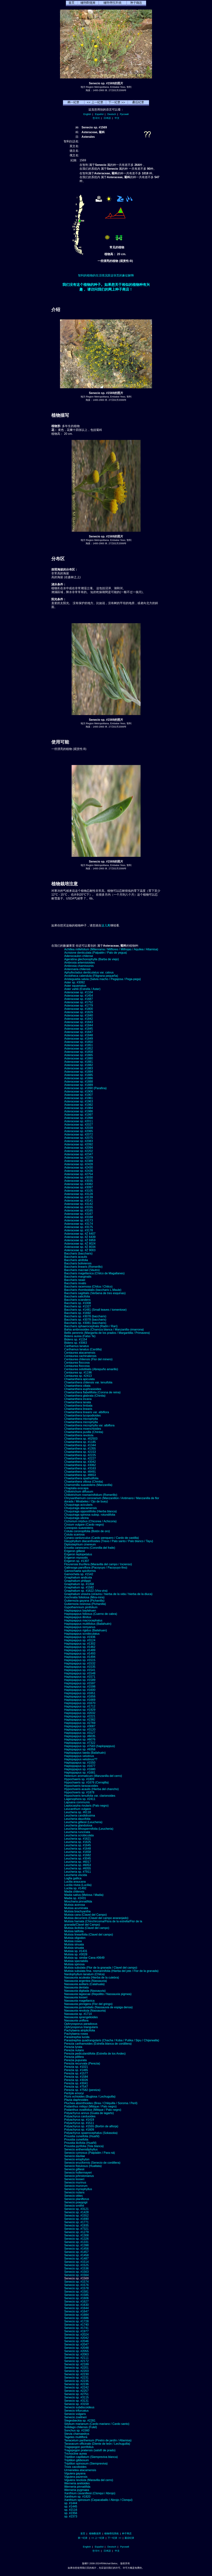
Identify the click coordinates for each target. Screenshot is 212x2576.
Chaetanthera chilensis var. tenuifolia (88, 1382)
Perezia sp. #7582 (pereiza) (82, 2089)
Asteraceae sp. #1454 (78, 995)
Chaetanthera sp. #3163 (80, 1468)
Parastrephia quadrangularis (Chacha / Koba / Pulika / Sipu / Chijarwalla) (111, 2040)
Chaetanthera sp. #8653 (80, 1475)
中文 (117, 118)
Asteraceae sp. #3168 (78, 1217)
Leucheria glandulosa (78, 1825)
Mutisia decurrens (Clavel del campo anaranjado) (96, 1918)
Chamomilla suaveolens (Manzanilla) (88, 1484)
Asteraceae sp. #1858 (78, 1051)
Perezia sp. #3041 (76, 2083)
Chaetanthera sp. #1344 (80, 1445)
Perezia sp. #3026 (76, 2080)
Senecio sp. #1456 (76, 2248)
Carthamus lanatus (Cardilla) (83, 1349)
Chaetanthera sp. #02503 (81, 1438)
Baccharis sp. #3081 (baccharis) (85, 1322)
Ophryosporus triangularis (81, 2027)
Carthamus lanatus (76, 1346)
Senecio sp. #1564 (76, 2275)
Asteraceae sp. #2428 (78, 1164)
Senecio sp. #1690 (76, 2218)
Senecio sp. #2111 (76, 2357)
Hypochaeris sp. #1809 (79, 1779)
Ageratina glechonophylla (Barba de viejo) (91, 959)
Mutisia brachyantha (77, 1911)
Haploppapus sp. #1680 (79, 1769)
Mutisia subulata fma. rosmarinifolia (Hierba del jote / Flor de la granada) (111, 1970)
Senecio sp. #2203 (76, 2370)
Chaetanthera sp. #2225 (80, 1455)
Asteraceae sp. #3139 (78, 1197)
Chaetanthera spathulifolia (81, 1478)
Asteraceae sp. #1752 (78, 1002)
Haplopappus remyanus (79, 1627)
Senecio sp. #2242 (76, 2387)
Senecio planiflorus (76, 2199)
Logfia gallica (72, 1878)
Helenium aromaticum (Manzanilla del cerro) (93, 1775)
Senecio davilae (74, 2156)
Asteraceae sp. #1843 (78, 1022)
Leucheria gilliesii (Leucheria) (83, 1822)
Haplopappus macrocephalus (83, 1620)
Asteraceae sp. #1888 (78, 1081)
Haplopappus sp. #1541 (79, 1670)
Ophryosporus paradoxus (80, 2023)
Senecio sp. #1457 (76, 2251)
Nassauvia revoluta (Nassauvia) (85, 2010)
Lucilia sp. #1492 (75, 1888)
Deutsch (111, 114)
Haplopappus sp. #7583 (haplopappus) (89, 1746)
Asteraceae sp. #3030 (78, 1177)
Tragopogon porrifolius (79, 2447)
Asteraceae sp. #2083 (78, 1141)
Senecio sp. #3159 (76, 2404)
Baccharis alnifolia (76, 1260)
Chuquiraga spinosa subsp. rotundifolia (89, 1514)
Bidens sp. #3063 (75, 1342)
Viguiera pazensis (75, 2476)
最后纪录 (129, 2538)
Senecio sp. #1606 (76, 2298)
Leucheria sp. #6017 (77, 1861)
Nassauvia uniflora (76, 2020)
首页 (82, 2533)
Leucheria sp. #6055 (77, 1868)
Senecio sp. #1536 (76, 2268)
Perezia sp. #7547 (76, 2086)
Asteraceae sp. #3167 (78, 1213)
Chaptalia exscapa (76, 1488)
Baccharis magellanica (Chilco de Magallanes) (94, 1273)
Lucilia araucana (75, 1881)
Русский (124, 114)
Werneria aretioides (77, 2483)
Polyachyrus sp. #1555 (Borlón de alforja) (91, 2126)
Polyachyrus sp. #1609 (79, 2129)
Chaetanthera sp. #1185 (80, 1441)
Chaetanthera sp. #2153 (80, 1451)
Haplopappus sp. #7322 (79, 1742)
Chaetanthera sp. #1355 (80, 1448)
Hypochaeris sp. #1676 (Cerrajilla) (86, 1782)
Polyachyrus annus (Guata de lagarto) (89, 2113)
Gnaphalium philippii (77, 1580)
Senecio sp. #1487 (76, 2258)
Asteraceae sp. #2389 (78, 1160)
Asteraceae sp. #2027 (78, 1124)
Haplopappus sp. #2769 (79, 1722)
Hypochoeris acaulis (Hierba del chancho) (91, 1789)
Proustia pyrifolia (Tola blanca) (84, 2146)
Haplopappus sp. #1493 (79, 1653)
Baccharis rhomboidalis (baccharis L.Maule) (92, 1289)
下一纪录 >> (114, 2538)
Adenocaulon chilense (78, 955)
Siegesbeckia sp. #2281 (80, 2420)
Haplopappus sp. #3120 (79, 1729)
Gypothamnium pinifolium (81, 1607)
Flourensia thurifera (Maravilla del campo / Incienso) (98, 1564)
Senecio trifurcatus (76, 2410)
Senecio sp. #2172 (76, 2361)
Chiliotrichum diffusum (78, 1491)
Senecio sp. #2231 (76, 2377)
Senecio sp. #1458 (76, 2255)
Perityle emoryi (74, 2093)
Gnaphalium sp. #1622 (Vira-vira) (85, 1590)
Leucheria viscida (75, 1875)
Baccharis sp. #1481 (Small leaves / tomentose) (95, 1309)
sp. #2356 (70, 2513)
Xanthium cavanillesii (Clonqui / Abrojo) (89, 2493)
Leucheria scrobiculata (79, 1835)
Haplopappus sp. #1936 (79, 1637)
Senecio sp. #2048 (76, 2347)
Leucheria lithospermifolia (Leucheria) (88, 1828)
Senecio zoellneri (75, 2417)
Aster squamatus (75, 985)
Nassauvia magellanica (79, 2000)
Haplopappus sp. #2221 (79, 1716)
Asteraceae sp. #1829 (78, 1012)
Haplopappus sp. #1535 (79, 1666)
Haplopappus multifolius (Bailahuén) (87, 1623)
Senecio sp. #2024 (76, 2334)
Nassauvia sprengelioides (81, 2017)
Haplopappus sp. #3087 (79, 1726)
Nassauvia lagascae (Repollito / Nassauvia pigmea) (98, 1994)
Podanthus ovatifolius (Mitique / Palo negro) (92, 2109)
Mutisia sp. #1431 (75, 1951)
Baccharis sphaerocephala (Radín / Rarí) (91, 1326)
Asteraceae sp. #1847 (78, 1032)
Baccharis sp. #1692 (77, 1313)
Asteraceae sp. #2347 (78, 1154)
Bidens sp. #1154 (75, 1339)
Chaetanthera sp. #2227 (80, 1458)
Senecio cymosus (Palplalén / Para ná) (89, 2152)
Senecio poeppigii (75, 2202)
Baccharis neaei (74, 1279)
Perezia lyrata (73, 2046)
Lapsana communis (77, 1802)
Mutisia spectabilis (76, 1961)
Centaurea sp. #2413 (78, 1375)
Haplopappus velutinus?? (80, 1759)
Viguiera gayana (74, 2473)
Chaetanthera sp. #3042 (80, 1461)
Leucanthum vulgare (77, 1808)
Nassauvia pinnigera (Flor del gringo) (88, 2004)
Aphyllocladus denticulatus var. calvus (89, 972)
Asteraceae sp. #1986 (78, 1111)
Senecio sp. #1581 (76, 2291)
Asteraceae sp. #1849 (78, 1038)
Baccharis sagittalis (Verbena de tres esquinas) (95, 1293)
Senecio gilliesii (74, 2169)
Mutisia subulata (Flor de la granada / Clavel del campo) (100, 1967)
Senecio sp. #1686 (76, 2318)
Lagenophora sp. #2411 (79, 1799)
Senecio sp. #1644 (76, 2308)
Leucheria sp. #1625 (77, 1842)
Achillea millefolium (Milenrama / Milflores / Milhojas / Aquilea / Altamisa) (111, 949)
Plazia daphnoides (76, 2099)
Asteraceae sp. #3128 (78, 1194)
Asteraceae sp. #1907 (78, 1094)
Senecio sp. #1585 (76, 2294)
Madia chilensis (74, 1891)
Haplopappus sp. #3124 (79, 1640)
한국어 (96, 118)
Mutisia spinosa (74, 1964)
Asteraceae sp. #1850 (78, 1041)
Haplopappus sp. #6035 (79, 1736)
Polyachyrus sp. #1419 (79, 2119)
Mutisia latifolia (74, 1931)
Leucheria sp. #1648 (77, 1848)
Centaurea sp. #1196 (78, 1372)
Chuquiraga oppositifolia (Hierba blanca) (90, 1511)
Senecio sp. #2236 (76, 2384)
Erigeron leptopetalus (78, 1554)
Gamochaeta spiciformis (80, 1570)
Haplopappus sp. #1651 (79, 1693)
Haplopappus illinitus (77, 1617)
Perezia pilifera (74, 2056)
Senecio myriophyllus (78, 2189)
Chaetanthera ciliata (77, 1385)
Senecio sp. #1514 (76, 2261)
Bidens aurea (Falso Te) (80, 1336)
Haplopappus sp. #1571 (79, 1676)
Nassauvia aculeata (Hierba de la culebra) (91, 1977)
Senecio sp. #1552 (76, 2215)
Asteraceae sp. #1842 (78, 1018)
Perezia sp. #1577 (76, 2073)
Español (99, 114)
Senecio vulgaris (75, 2413)
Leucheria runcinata (77, 1832)
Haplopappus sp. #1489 (79, 1650)
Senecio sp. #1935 (76, 2225)
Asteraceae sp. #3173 (78, 1220)
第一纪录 (82, 2538)
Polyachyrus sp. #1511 (79, 2123)
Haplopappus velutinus (79, 1756)
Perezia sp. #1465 (76, 2070)
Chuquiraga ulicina (76, 1518)
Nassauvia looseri (75, 1997)
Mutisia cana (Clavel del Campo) (85, 1914)
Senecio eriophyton (76, 2159)
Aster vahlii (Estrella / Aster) (82, 989)
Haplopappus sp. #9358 (79, 1749)
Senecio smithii (74, 2205)
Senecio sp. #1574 (76, 2281)
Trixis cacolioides (75, 2466)
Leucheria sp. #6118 (77, 1812)
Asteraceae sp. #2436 (78, 1170)
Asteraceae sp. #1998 (78, 1117)
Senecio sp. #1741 (76, 2328)
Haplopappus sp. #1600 (79, 1689)
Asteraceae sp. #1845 (78, 1028)
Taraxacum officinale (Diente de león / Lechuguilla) (97, 2443)
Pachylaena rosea (76, 2033)
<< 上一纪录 (97, 2538)
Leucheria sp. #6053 (77, 1865)
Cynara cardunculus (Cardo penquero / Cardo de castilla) (101, 1537)
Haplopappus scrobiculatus (82, 1633)
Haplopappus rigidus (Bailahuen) (85, 1630)
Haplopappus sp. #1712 (79, 1706)
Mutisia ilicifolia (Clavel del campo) (86, 1927)
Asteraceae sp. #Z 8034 (80, 1246)
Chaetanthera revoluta (78, 1435)
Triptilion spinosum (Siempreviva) (86, 2463)
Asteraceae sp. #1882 (78, 1065)
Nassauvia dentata (76, 1987)
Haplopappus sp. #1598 (79, 1686)
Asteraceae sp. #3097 (78, 1187)
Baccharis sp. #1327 (77, 1306)
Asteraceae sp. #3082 (78, 1184)
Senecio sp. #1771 (76, 2222)
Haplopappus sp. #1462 (79, 1646)
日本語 (107, 118)
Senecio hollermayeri (78, 2172)
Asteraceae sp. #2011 (78, 1121)
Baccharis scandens (77, 1299)
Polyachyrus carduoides (80, 2116)
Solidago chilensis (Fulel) (80, 2427)
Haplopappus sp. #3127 (79, 1732)
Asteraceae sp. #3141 (78, 1200)
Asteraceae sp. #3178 (78, 1230)
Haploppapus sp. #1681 (79, 1772)
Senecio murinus (75, 2182)
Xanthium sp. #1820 (77, 2496)
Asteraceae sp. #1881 (78, 1061)
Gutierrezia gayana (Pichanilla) (84, 1600)
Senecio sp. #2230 (76, 2374)
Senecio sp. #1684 (76, 2314)
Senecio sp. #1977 (76, 2331)
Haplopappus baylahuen (80, 1610)
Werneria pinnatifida (77, 2486)
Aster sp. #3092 (74, 982)
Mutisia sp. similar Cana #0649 (84, 1957)
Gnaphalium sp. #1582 (79, 1587)
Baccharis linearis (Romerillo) (83, 1266)
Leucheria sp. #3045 (77, 1858)
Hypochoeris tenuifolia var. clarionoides (89, 1795)
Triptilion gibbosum (76, 2460)
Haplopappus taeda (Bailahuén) (85, 1752)
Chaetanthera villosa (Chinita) (83, 1481)
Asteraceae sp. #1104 (78, 992)
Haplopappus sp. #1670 (79, 1703)
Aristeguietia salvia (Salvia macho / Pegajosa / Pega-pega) (102, 979)
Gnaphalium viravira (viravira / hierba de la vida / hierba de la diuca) (108, 1594)
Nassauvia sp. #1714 (78, 2013)
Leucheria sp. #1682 (77, 1855)
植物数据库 (95, 2533)
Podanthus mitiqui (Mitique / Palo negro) (90, 2106)
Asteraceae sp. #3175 (78, 1227)
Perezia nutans (74, 2050)
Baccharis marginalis (77, 1276)
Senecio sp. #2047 (76, 2344)
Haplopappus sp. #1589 (79, 1680)
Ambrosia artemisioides (79, 962)
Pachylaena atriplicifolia (79, 2030)
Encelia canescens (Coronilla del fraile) (89, 1547)
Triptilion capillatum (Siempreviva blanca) (91, 2456)
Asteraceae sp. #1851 (78, 1045)
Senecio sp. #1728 (76, 2321)
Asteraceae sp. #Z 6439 (80, 1237)
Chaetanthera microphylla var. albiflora (89, 1425)
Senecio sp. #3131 (76, 2400)
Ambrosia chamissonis (79, 965)
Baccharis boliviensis (78, 1263)
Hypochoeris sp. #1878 (79, 1792)
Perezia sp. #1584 (76, 2076)
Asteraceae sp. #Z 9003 (80, 1250)
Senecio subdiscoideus (79, 2407)
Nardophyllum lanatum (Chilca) (84, 1974)
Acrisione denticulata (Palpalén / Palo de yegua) (95, 952)
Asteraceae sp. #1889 (78, 1084)
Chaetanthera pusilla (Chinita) (83, 1432)
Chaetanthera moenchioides (82, 1428)
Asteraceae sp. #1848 (78, 1035)
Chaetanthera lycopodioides (82, 1415)
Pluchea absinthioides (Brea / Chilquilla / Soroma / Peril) (100, 2103)
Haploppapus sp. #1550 (79, 1762)
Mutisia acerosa (74, 1904)
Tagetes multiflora (75, 2437)
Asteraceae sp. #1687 (78, 998)
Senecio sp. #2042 (76, 2337)
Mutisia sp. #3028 (75, 1954)
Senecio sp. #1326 (76, 2238)
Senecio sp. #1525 (76, 2265)
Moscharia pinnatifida (78, 1901)
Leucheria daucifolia (77, 1818)
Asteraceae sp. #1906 (78, 1091)
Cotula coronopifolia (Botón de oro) (87, 1531)
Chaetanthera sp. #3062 (80, 1465)
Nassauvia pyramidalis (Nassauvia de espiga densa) (98, 2007)
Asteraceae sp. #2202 (78, 1151)
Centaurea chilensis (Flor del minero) (88, 1359)
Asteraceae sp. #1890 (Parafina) (85, 1088)
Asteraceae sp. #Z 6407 (80, 1233)
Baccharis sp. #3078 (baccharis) (85, 1316)
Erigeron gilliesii (74, 1551)
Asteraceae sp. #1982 (78, 1104)
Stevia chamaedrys (76, 2433)
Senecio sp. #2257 (76, 2390)
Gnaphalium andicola (78, 1577)
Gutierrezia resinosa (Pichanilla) (85, 1603)
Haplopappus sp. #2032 (79, 1713)
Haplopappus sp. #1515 (79, 1660)
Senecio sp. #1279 (76, 2232)
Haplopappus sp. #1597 (79, 1683)
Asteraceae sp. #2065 (78, 1131)
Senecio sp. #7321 (76, 2228)
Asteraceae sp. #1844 (78, 1025)
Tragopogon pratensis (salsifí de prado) (90, 2450)
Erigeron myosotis (76, 1557)
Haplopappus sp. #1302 (79, 1643)
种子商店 (127, 2533)
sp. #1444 (70, 2503)
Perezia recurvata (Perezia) (82, 2063)
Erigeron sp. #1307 (76, 1560)
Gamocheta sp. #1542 (78, 1574)
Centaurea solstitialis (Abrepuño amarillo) (91, 1369)
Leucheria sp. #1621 (77, 1838)
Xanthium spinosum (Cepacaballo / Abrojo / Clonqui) (98, 2499)
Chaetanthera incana (78, 1398)
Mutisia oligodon (75, 1937)
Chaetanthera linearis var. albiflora (86, 1412)
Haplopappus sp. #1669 (79, 1699)
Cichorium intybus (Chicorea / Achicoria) (90, 1521)
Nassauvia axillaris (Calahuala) (84, 1984)
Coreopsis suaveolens (78, 1527)
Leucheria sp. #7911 (77, 1871)
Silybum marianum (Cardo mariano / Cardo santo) (96, 2423)
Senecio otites (73, 2195)
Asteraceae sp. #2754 (78, 1174)
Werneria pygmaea (76, 2490)
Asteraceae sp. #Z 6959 (80, 1240)
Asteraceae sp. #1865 (78, 1055)
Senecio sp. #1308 (76, 2235)
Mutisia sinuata (74, 1944)
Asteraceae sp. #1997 (78, 1114)
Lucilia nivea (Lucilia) (78, 1884)
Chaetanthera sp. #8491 (80, 1471)
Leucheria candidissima (79, 1815)
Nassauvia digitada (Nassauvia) (85, 1990)
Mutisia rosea (73, 1941)
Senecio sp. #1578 (76, 2288)
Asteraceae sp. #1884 (78, 1071)
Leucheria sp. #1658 (77, 1851)
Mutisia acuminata (76, 1908)
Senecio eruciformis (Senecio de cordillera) (92, 2162)
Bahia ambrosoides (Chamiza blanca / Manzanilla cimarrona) (104, 1329)
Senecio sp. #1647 (76, 2311)
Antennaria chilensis (77, 969)
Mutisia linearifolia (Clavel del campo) (88, 1934)
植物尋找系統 (111, 2533)
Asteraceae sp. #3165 (78, 1210)
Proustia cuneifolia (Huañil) (81, 2136)
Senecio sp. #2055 (76, 2351)
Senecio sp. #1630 (76, 2304)
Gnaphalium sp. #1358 (79, 1584)
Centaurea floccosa (77, 1362)
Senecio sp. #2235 (76, 2380)
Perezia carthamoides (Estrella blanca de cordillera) (98, 2043)
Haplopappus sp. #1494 (79, 1656)
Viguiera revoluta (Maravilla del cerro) (88, 2480)
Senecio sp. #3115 (76, 2397)
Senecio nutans (74, 2192)
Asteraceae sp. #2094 (78, 1147)
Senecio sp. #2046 (76, 2341)
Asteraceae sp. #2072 (78, 1134)
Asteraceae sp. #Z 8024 (80, 1243)
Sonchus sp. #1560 (76, 2430)
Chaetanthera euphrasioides (82, 1389)
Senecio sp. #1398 (76, 2245)
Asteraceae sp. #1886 (78, 1078)
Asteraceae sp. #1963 (78, 1101)
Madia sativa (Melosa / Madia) (83, 1894)
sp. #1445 (70, 2506)
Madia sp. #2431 (75, 1898)
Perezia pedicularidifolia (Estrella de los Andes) (95, 2053)
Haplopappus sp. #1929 (79, 1709)
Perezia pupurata (75, 2060)
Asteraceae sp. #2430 (78, 1167)
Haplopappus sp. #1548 (79, 1673)
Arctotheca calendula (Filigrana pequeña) (91, 975)
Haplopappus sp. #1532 (79, 1663)
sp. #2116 (70, 2509)
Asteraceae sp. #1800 (78, 1008)
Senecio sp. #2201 (76, 2367)
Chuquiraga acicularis (78, 1504)
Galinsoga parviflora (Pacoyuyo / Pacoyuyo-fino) (95, 1567)
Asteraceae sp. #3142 (78, 1203)
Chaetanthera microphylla (81, 1418)
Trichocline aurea (75, 2453)
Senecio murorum (75, 2185)
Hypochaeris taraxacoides (81, 1785)
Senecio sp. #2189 (76, 2364)
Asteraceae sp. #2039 (78, 1127)
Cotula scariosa (74, 1534)
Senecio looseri (74, 2179)
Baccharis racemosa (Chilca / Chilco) (88, 1286)
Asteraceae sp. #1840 (78, 1015)
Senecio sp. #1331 (76, 2242)
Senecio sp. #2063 (76, 2354)
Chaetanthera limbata (78, 1405)
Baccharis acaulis (75, 1256)
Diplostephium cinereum (80, 1544)
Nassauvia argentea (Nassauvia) (85, 1980)
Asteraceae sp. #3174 (78, 1223)
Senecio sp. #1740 (76, 2324)
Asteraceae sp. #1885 (78, 1075)
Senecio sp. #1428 (76, 2212)
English (87, 114)
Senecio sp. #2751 (76, 2394)
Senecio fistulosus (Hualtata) (83, 2166)
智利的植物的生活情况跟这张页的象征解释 (106, 275)
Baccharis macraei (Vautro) (82, 1270)
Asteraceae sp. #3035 (78, 1180)
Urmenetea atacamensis (80, 2470)
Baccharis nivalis (75, 1283)
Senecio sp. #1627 (76, 2301)
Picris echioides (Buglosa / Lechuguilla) (89, 2096)
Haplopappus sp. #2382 (79, 1719)
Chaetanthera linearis (78, 1408)
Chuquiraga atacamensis (80, 1508)
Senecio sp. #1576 (76, 2285)
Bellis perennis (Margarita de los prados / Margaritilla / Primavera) (107, 1332)
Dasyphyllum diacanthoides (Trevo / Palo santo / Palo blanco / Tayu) (108, 1541)
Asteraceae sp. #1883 (78, 1068)
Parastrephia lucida (76, 2037)
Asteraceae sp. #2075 (78, 1137)
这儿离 (105, 925)
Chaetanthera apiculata (79, 1379)
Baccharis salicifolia (77, 1296)
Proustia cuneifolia (76, 2139)
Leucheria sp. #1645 (77, 1845)
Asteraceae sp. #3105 (78, 1190)
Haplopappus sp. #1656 (79, 1696)
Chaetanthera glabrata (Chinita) (84, 1395)
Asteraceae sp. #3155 (78, 1207)
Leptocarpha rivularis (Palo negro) (86, 1805)
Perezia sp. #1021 (76, 2066)
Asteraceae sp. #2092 (78, 1144)
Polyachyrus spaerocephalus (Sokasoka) (91, 2132)
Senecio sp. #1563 (76, 2271)
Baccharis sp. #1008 (77, 1303)
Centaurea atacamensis (79, 1352)
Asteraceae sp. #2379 (78, 1157)
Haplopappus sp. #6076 (79, 1739)
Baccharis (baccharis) (78, 1253)
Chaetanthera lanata (77, 1402)
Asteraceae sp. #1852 (78, 1048)
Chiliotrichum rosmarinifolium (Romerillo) (90, 1494)
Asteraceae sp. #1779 (78, 1005)
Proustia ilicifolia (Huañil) (80, 2142)
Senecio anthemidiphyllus (81, 2149)
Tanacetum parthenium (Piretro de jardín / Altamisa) (98, 2440)
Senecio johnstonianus (79, 2175)
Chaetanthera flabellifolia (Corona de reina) (92, 1392)
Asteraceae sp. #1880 (78, 1058)
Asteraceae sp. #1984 (78, 1108)
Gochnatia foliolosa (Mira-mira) (84, 1597)
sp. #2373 (70, 2516)
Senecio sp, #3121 (76, 2208)
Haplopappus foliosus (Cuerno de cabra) (90, 1613)
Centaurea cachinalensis (80, 1356)
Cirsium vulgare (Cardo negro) (84, 1524)
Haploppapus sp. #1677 (79, 1765)
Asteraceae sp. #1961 (78, 1098)
